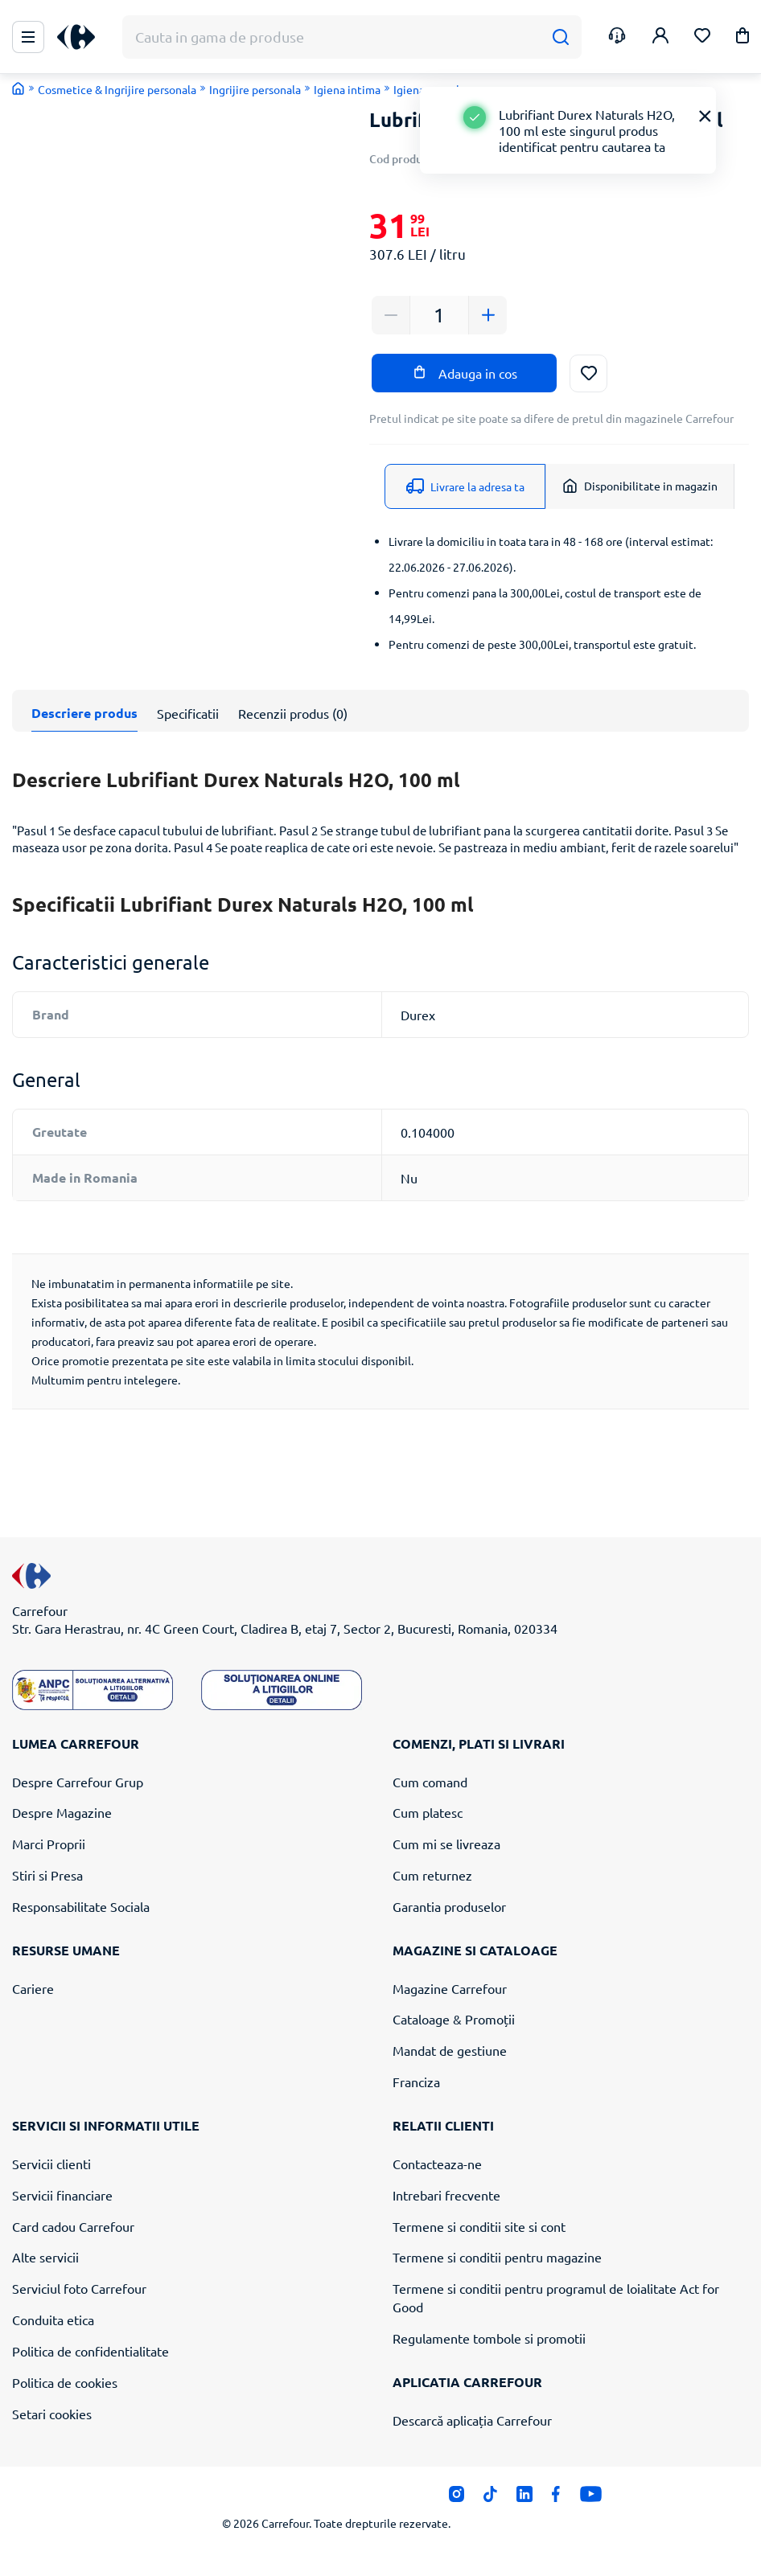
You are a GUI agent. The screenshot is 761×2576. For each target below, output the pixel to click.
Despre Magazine (62, 1812)
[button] (742, 38)
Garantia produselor (449, 1906)
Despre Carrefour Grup (77, 1782)
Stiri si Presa (47, 1875)
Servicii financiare (62, 2195)
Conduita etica (53, 2319)
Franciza (416, 2082)
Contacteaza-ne (437, 2164)
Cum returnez (432, 1875)
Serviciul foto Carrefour (79, 2288)
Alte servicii (45, 2257)
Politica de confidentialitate (90, 2351)
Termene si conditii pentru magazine (497, 2257)
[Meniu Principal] (28, 37)
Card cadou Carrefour (73, 2226)
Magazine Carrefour (450, 1988)
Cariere (33, 1988)
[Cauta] (560, 37)
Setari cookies (52, 2414)
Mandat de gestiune (450, 2050)
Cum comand (430, 1782)
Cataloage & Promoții (454, 2019)
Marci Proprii (48, 1844)
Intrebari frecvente (446, 2195)
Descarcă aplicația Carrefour (472, 2420)
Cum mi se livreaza (446, 1844)
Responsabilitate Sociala (81, 1906)
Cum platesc (428, 1812)
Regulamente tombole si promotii (489, 2338)
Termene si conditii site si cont (479, 2226)
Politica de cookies (64, 2382)
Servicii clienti (51, 2164)
